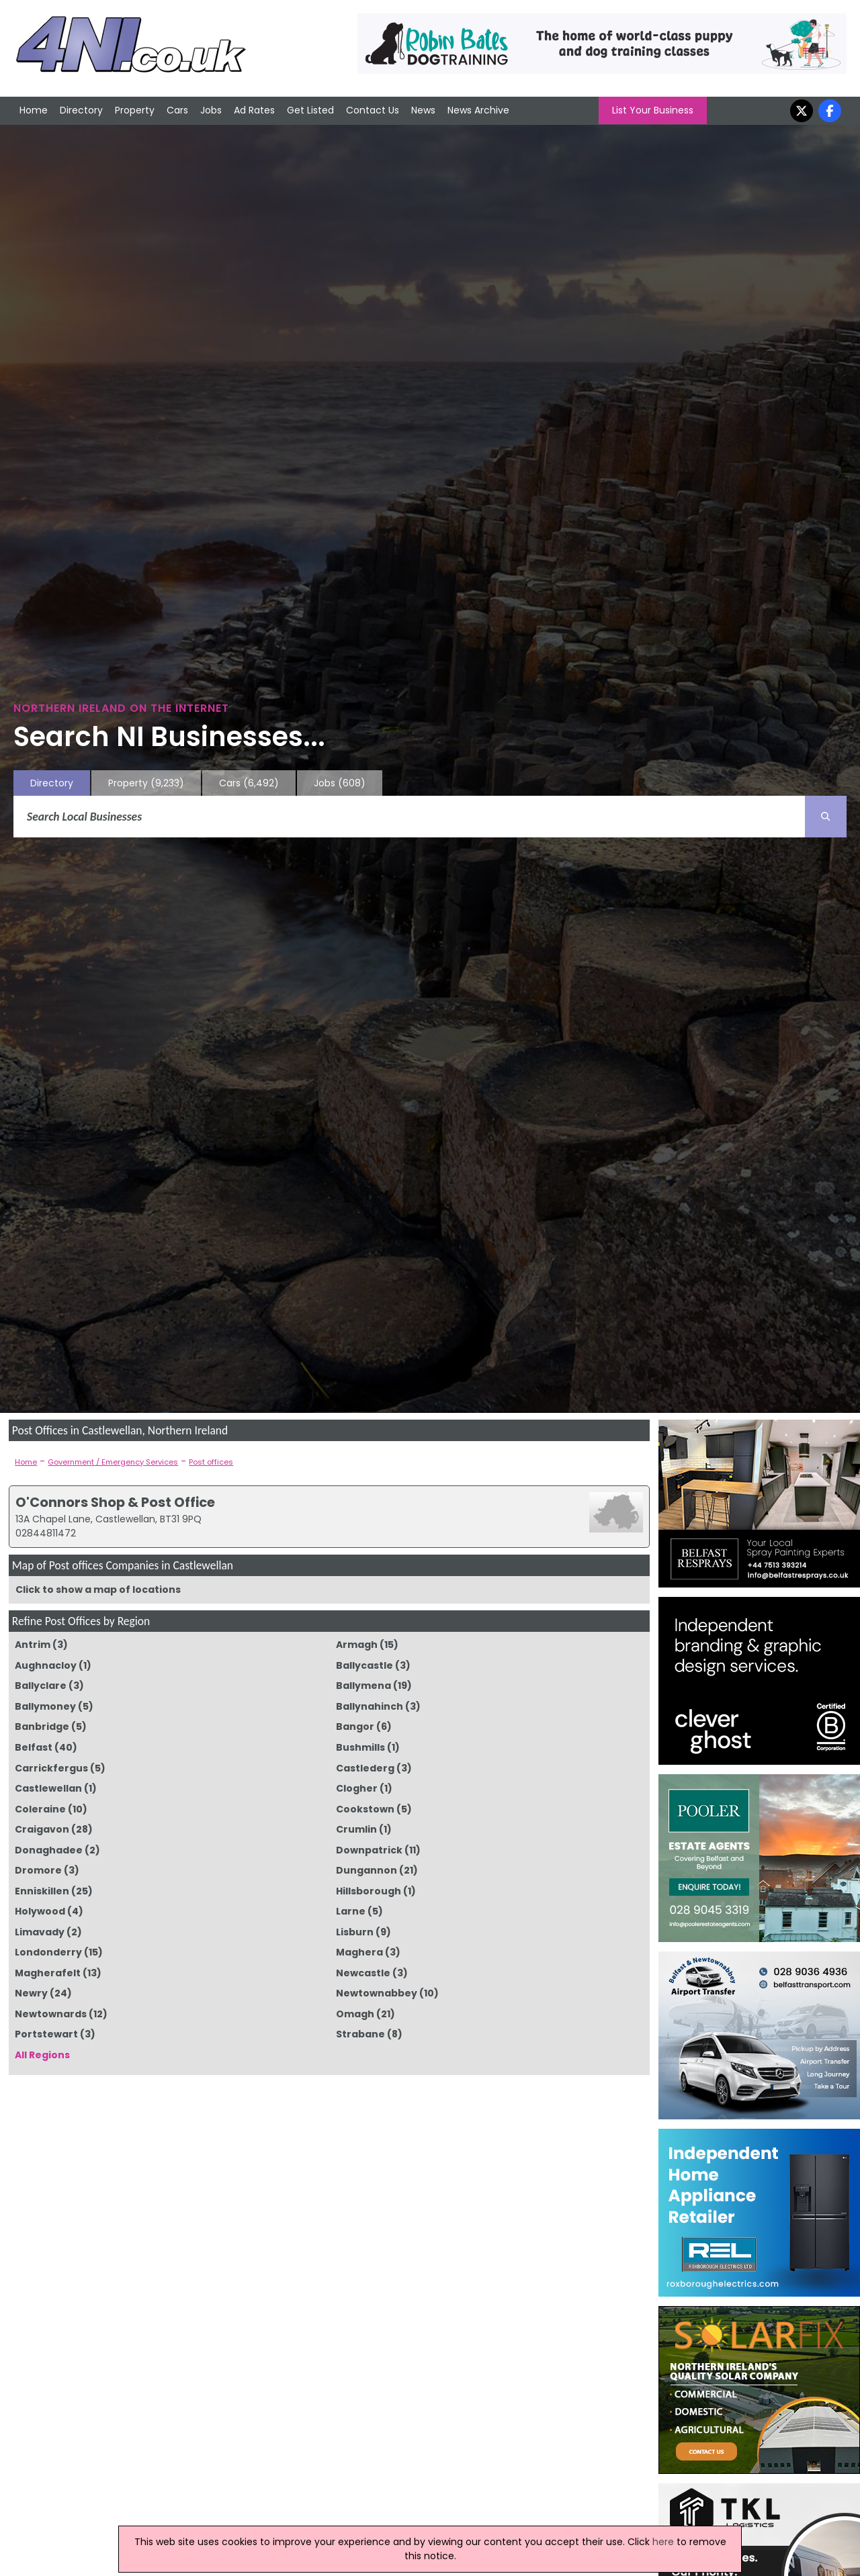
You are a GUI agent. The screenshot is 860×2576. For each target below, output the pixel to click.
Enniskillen (42, 1891)
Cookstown (365, 1809)
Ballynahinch (369, 1706)
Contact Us (372, 110)
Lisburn (355, 1932)
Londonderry (48, 1952)
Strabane (360, 2034)
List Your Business (652, 110)
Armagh (357, 1644)
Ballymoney (45, 1706)
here (663, 2541)
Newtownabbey (376, 1993)
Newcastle (363, 1973)
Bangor (355, 1726)
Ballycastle (364, 1665)
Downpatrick (369, 1850)
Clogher (357, 1788)
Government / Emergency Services (113, 1462)
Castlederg (365, 1768)
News (423, 110)
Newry (31, 1993)
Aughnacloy (46, 1665)
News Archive (478, 110)
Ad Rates (254, 110)
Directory (81, 110)
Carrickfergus (51, 1768)
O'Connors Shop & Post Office (115, 1502)
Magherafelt (48, 1973)
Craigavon (42, 1829)
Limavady (39, 1932)
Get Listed (310, 110)
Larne (351, 1911)
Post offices (211, 1462)
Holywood (40, 1911)
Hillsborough (368, 1891)
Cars (177, 110)
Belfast (33, 1747)
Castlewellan (48, 1788)
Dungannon (366, 1870)
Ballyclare (41, 1685)
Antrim (32, 1644)
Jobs (211, 110)
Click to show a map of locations (98, 1589)
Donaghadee (49, 1850)
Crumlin (356, 1829)
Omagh (355, 2014)
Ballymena (363, 1685)
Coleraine (40, 1809)
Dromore (38, 1870)
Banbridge (42, 1726)
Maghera (359, 1952)
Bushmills (360, 1747)
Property (135, 110)
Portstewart (46, 2034)
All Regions (42, 2055)
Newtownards (51, 2014)
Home (33, 110)
